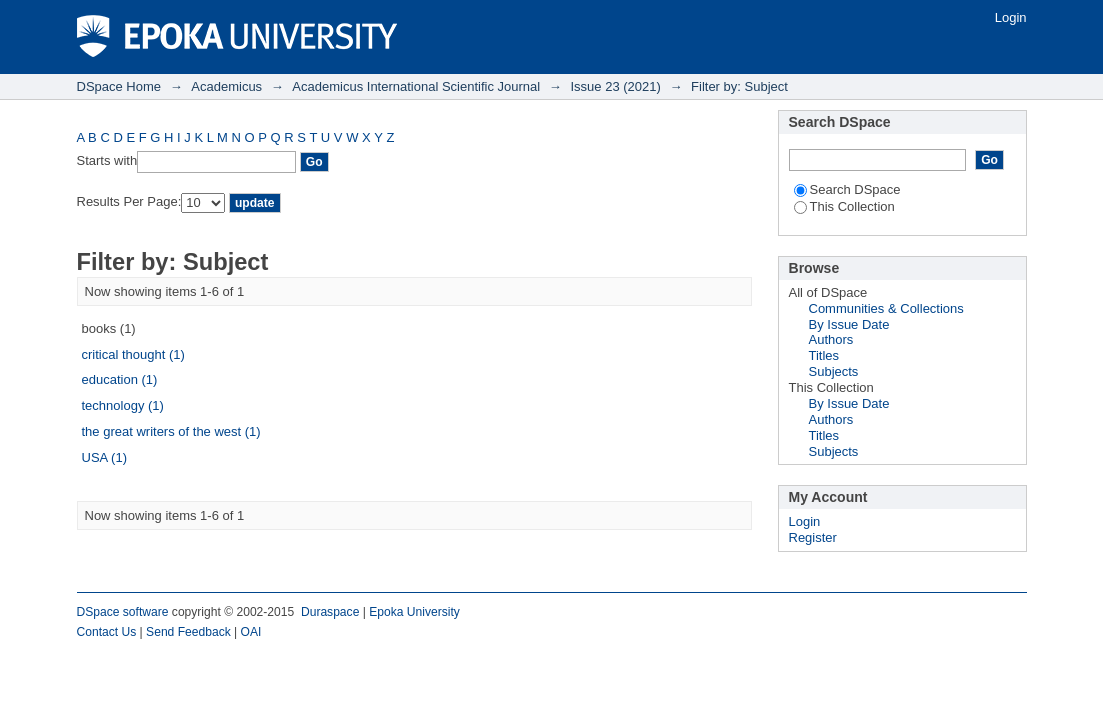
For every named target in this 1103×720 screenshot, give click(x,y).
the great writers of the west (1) (171, 431)
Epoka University (414, 612)
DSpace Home (119, 86)
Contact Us (107, 632)
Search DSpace (847, 189)
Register (813, 537)
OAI (251, 632)
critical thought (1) (133, 354)
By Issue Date (849, 324)
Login (1011, 17)
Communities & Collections (886, 308)
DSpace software (123, 612)
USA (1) (105, 457)
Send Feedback (188, 632)
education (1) (120, 379)
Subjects (834, 371)
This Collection (844, 206)
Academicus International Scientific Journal (416, 86)
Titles (824, 355)
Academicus (226, 86)
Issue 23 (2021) (615, 86)
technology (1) (123, 405)
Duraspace (330, 612)
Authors (831, 339)
